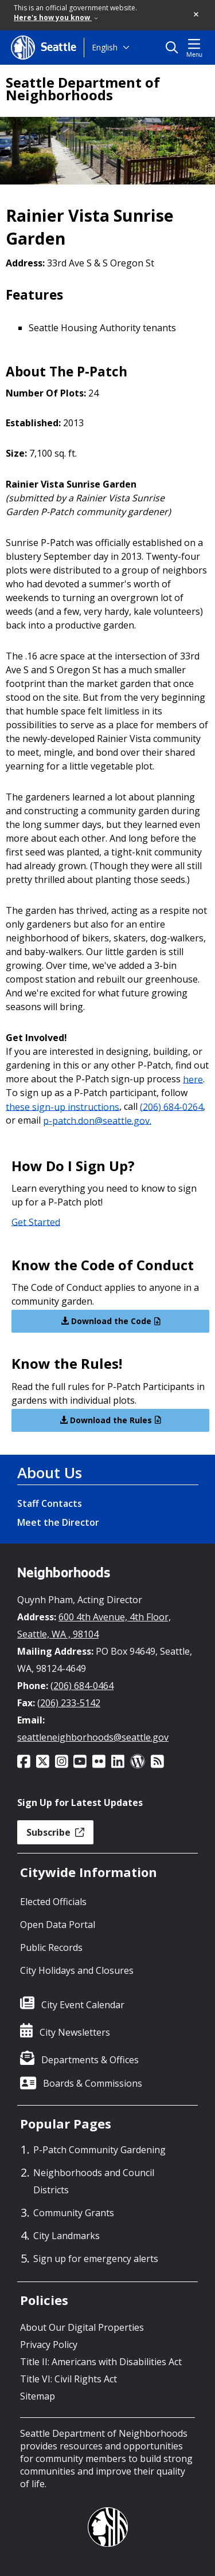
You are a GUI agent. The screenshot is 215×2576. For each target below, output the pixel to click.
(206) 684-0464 (82, 1685)
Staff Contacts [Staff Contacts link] (49, 1503)
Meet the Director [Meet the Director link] (58, 1522)
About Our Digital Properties (82, 2327)
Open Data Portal (57, 1924)
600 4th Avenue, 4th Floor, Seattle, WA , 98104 (94, 1625)
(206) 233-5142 (68, 1703)
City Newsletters (75, 2032)
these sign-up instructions (62, 1106)
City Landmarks (66, 2235)
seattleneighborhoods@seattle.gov (93, 1737)
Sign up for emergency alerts (95, 2258)
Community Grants (73, 2212)
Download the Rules (110, 1420)
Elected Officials (53, 1901)
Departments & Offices (90, 2059)
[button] (197, 15)
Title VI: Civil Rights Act (68, 2379)
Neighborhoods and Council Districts (93, 2181)
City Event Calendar (82, 2004)
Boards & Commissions (92, 2083)
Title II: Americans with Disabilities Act (101, 2361)
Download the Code (111, 1321)
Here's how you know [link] (56, 17)
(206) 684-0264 (171, 1106)
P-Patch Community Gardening (99, 2149)
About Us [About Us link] (49, 1472)
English (105, 47)
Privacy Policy (48, 2344)
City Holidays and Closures (77, 1970)
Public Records (51, 1947)
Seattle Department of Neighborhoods (83, 88)
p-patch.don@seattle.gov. (97, 1120)
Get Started (35, 1221)
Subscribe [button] (55, 1832)
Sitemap (37, 2396)
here (193, 1079)
